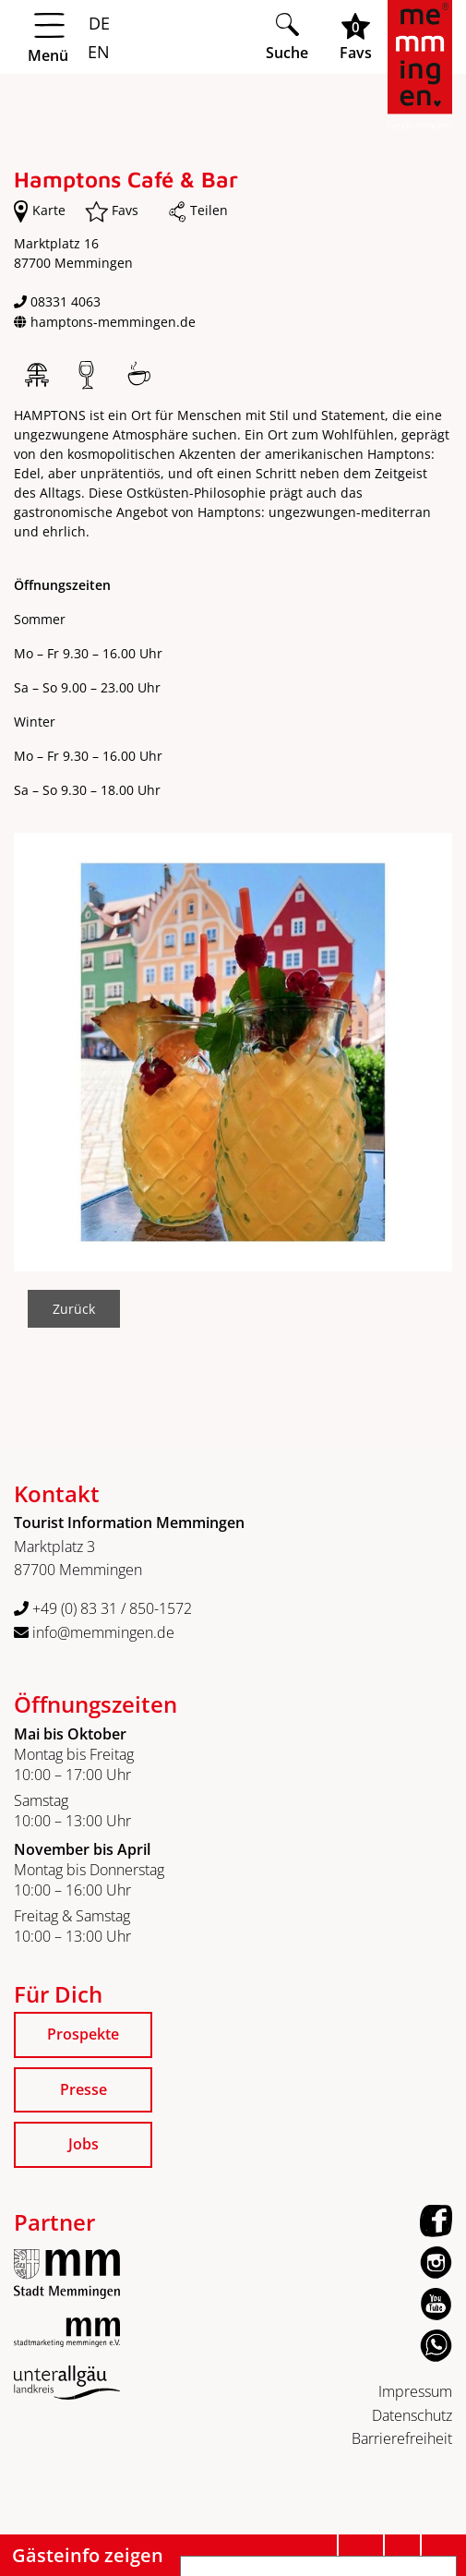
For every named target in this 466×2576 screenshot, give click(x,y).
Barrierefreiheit (402, 2438)
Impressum (415, 2391)
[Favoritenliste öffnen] (356, 36)
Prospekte (83, 2034)
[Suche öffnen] (287, 36)
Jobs (83, 2144)
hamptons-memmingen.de (113, 322)
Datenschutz (412, 2415)
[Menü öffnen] (132, 38)
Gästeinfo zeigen (87, 2555)
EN (96, 51)
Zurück (74, 1309)
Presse (83, 2089)
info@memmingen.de (94, 1632)
